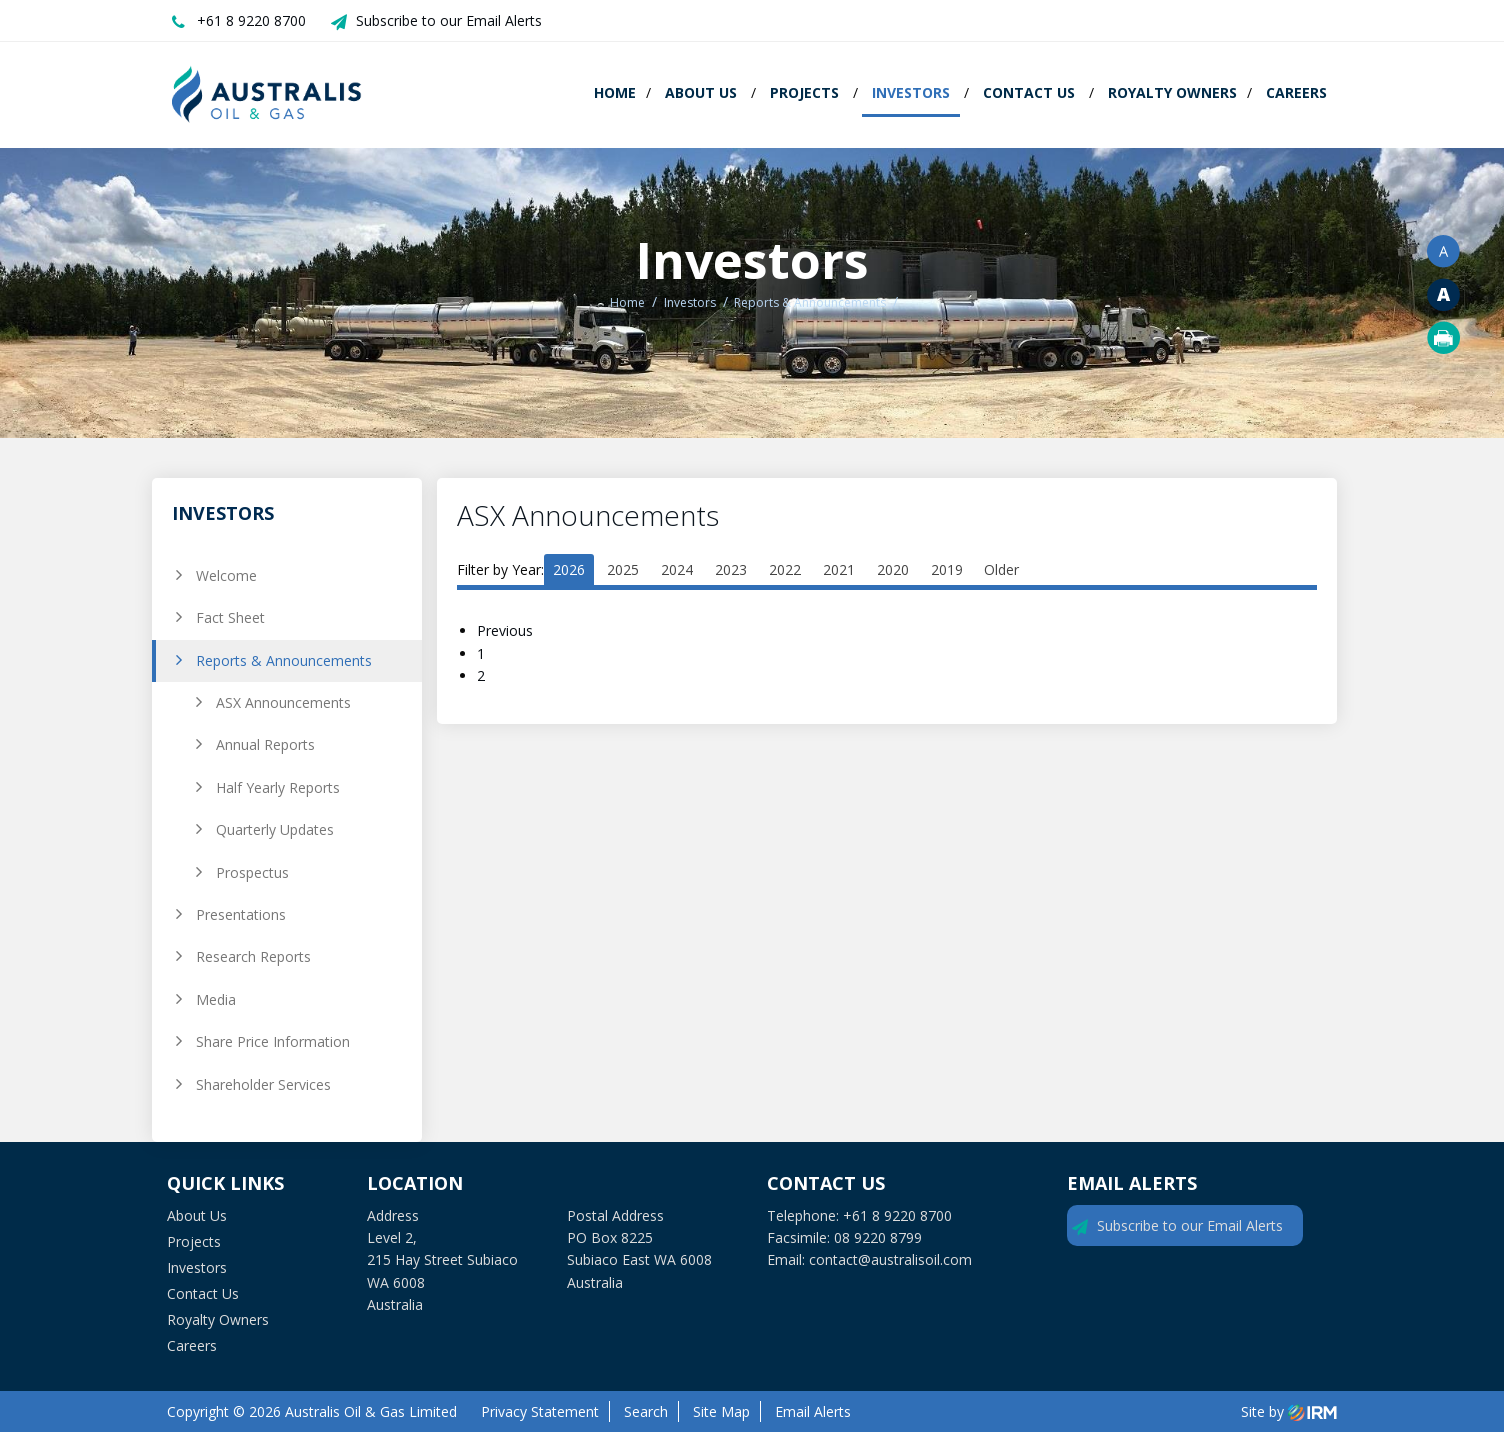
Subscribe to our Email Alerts (449, 20)
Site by (1289, 1411)
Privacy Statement (540, 1411)
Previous (507, 630)
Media (216, 999)
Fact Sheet (230, 617)
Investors (911, 92)
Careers (1296, 92)
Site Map (721, 1411)
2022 (785, 569)
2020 (893, 569)
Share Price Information (273, 1041)
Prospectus (252, 872)
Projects (804, 92)
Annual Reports (265, 744)
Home (615, 92)
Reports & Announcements (284, 660)
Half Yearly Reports (278, 787)
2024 (677, 569)
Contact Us (1029, 92)
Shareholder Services (263, 1084)
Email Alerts (813, 1411)
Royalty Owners (1172, 92)
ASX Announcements (283, 702)
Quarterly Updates (275, 829)
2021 (839, 569)
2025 (623, 569)
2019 (947, 569)
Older (1001, 569)
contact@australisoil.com (890, 1259)
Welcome (226, 575)
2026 (569, 569)
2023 (731, 569)
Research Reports (253, 956)
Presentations (241, 914)
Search (646, 1411)
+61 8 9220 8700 (251, 20)
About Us (701, 92)
